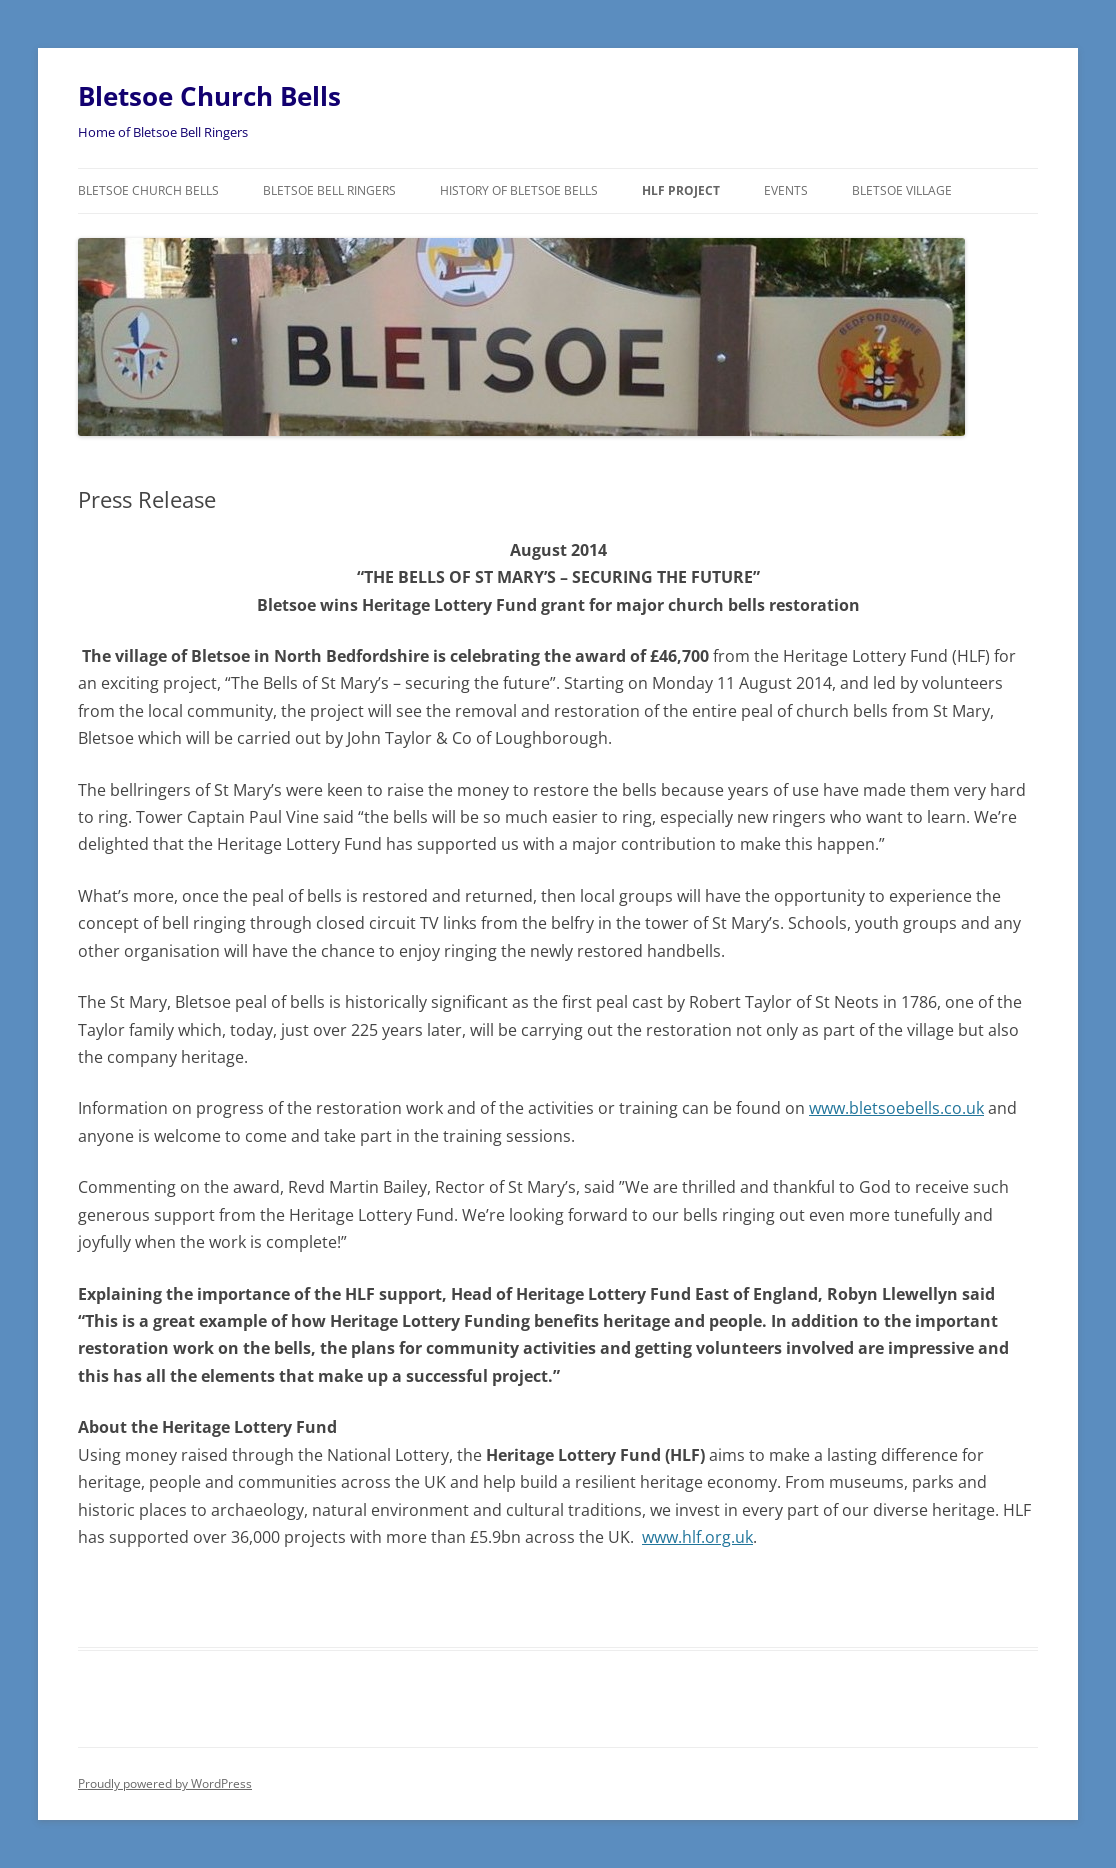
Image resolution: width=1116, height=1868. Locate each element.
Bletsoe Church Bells (209, 96)
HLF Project (681, 190)
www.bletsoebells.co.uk (896, 1108)
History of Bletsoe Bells (519, 190)
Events (786, 190)
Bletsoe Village (902, 190)
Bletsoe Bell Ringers (329, 190)
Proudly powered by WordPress (165, 1783)
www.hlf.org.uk (697, 1537)
